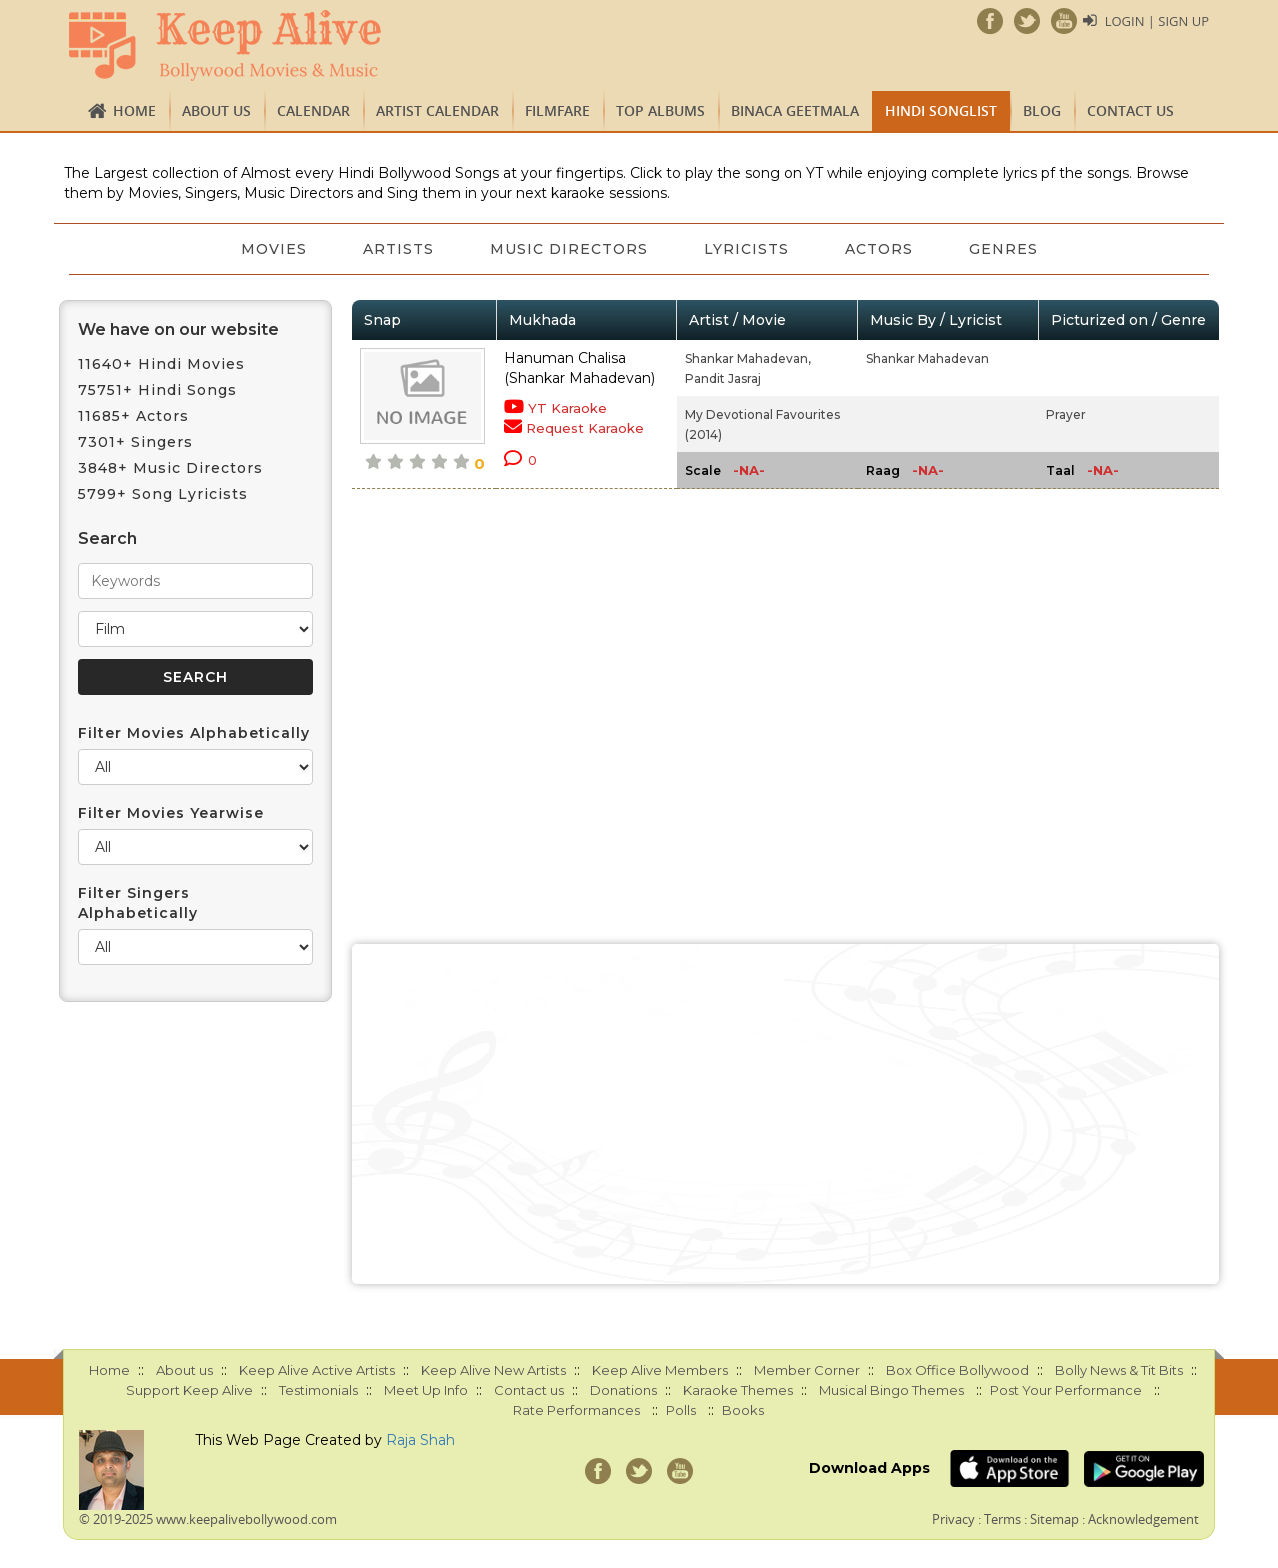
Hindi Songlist (941, 110)
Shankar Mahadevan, (748, 358)
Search (107, 538)
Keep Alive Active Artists (317, 1370)
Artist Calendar (437, 110)
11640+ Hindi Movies (161, 364)
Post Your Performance (1066, 1390)
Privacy (953, 1519)
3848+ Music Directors (170, 468)
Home (134, 110)
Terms (1002, 1519)
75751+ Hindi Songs (157, 390)
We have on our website (178, 329)
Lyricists (746, 249)
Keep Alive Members (660, 1370)
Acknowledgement (1143, 1519)
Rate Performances (576, 1410)
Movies (274, 249)
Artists (398, 249)
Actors (879, 249)
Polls (681, 1410)
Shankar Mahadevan (927, 358)
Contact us (1130, 110)
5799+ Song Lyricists (163, 494)
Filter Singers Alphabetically (138, 903)
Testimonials (318, 1390)
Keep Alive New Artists (493, 1370)
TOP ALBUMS (660, 110)
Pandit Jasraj (723, 378)
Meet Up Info (426, 1390)
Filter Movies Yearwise (171, 813)
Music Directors (569, 249)
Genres (1003, 249)
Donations (623, 1390)
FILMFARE (557, 110)
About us (216, 110)
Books (743, 1410)
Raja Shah (420, 1440)
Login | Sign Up (1157, 21)
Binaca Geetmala (795, 110)
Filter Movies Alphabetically (194, 733)
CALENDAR (313, 110)
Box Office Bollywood (957, 1370)
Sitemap (1054, 1519)
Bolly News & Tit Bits (1119, 1370)
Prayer (1066, 414)
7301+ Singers (135, 442)
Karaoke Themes (738, 1390)
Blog (1042, 110)
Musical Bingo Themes (891, 1390)
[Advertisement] (786, 1114)
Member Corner (807, 1370)
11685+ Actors (133, 416)
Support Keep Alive (189, 1390)
